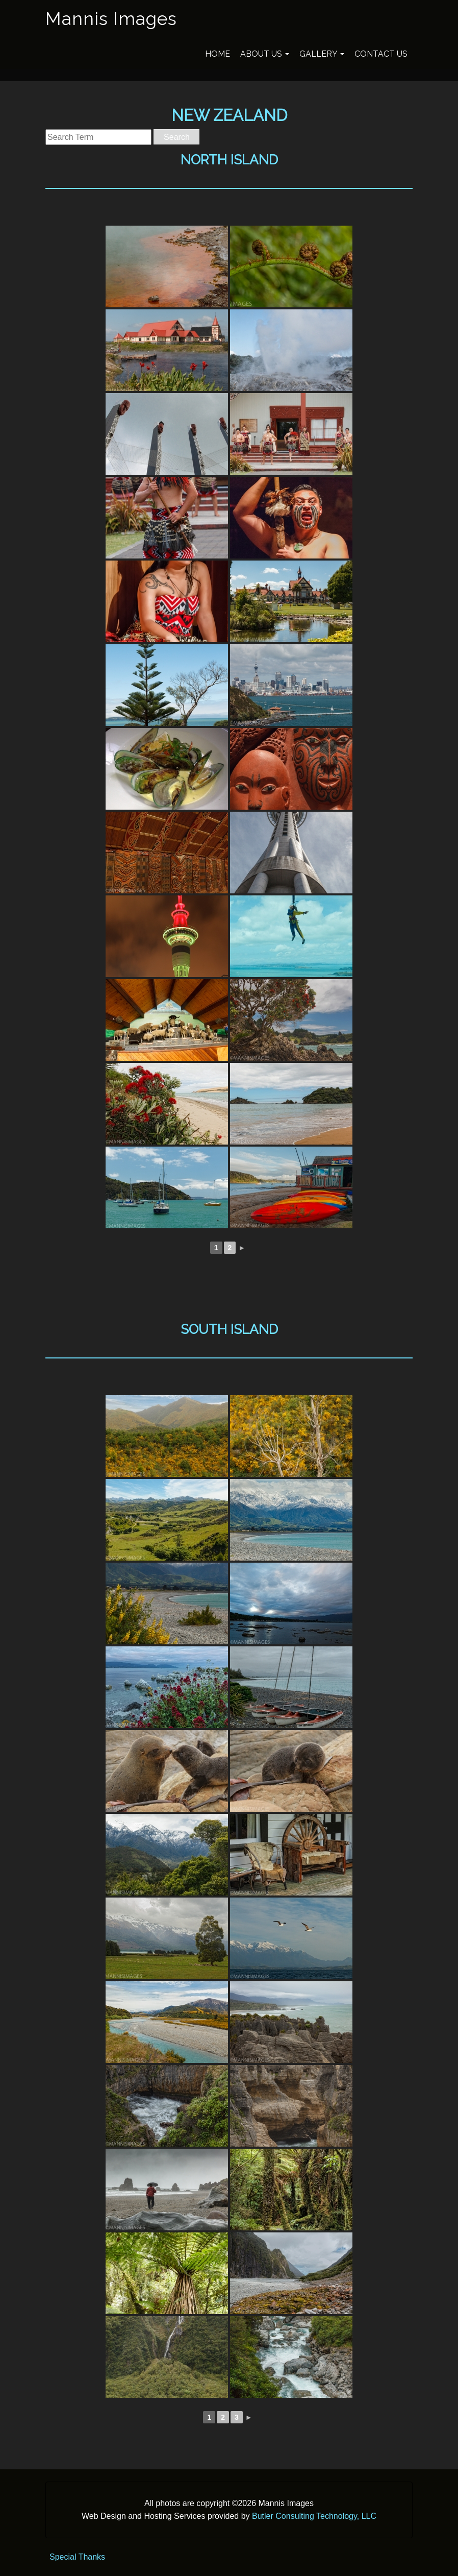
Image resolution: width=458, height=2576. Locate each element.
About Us (264, 54)
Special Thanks (77, 2557)
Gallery (321, 54)
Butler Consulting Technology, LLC (314, 2516)
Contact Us (381, 54)
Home (217, 54)
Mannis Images (111, 18)
